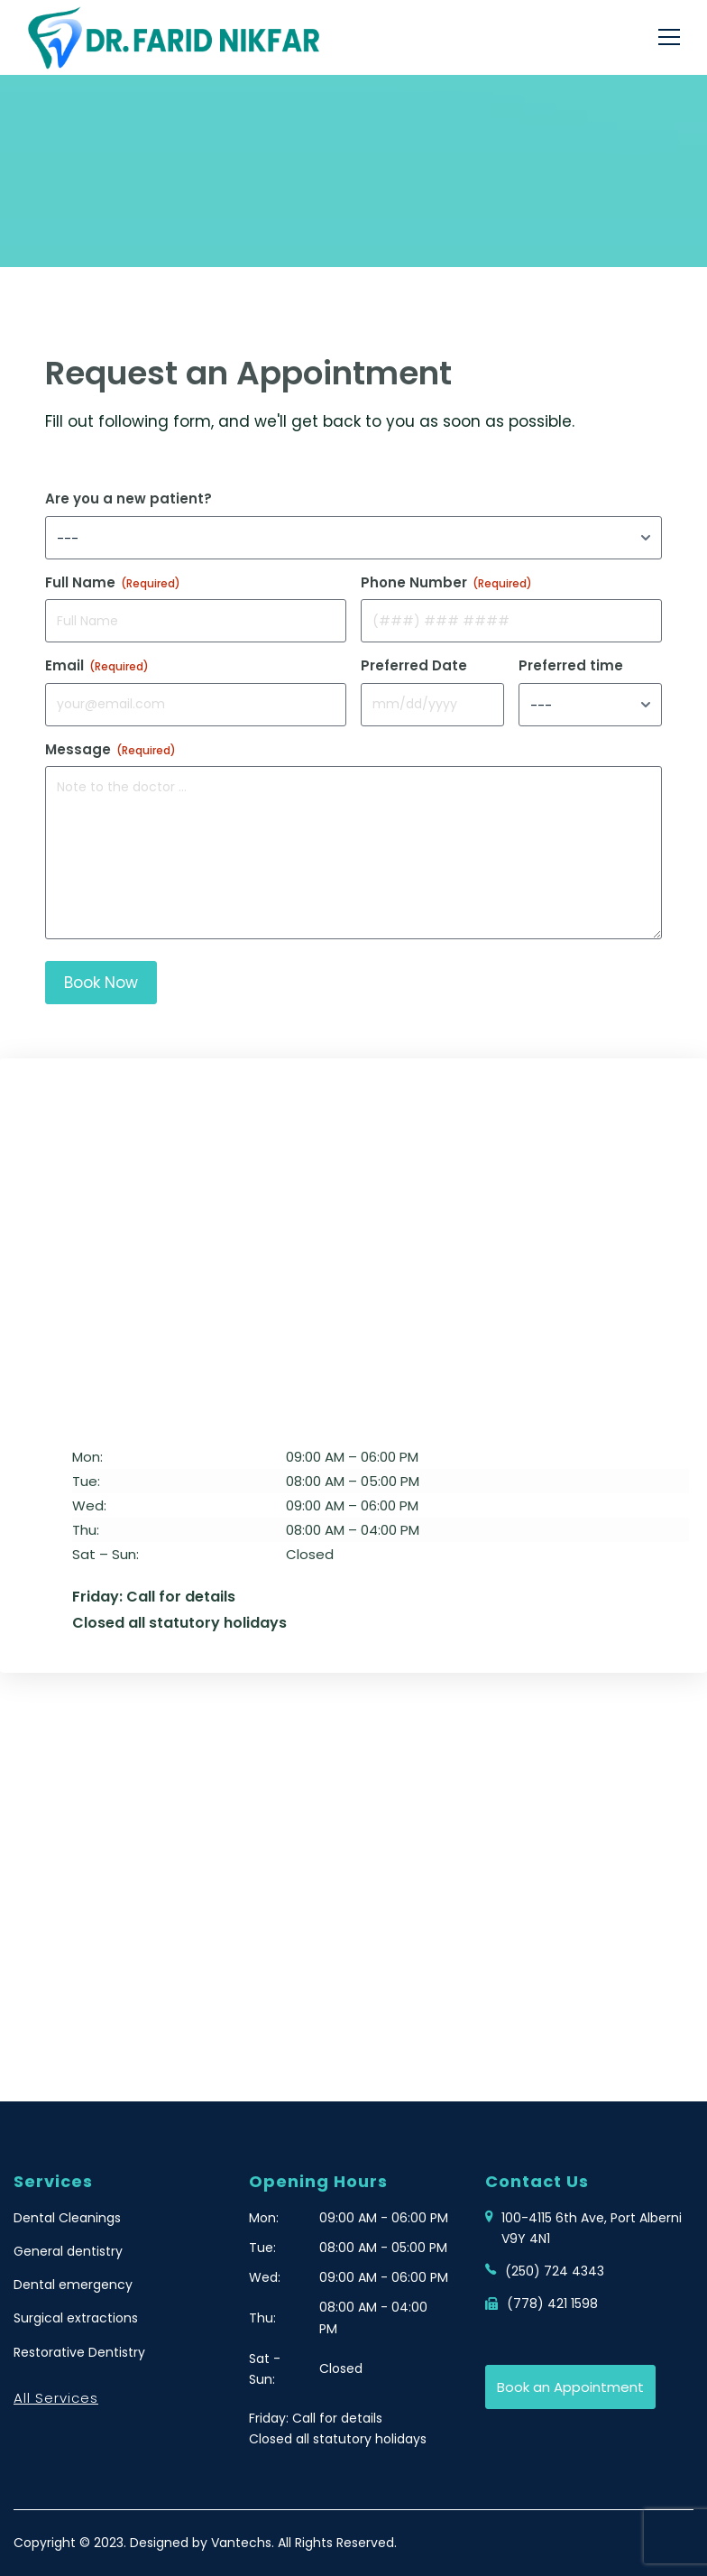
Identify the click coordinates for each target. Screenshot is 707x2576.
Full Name (112, 582)
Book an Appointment (570, 2386)
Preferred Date (414, 665)
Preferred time (571, 665)
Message (110, 749)
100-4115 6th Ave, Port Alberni (591, 2229)
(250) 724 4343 (554, 2271)
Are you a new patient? (128, 498)
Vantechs (241, 2543)
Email (97, 665)
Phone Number (446, 582)
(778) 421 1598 (552, 2303)
